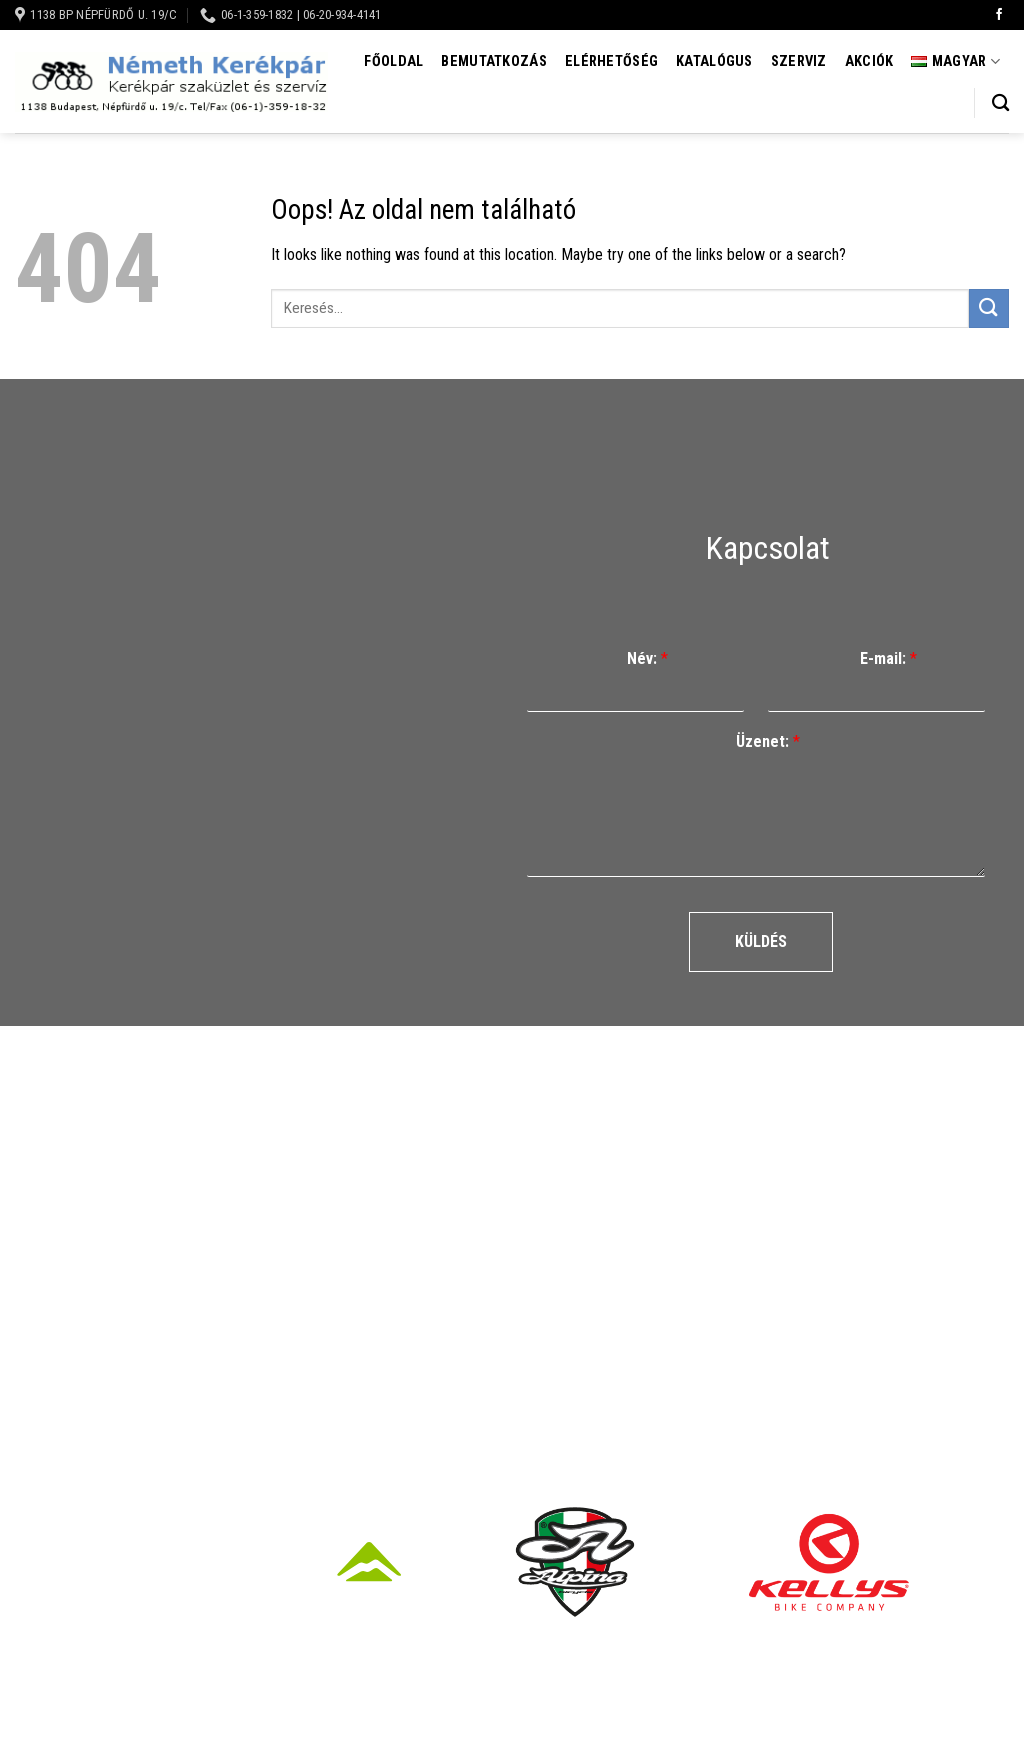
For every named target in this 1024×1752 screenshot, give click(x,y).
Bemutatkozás (493, 61)
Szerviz (799, 61)
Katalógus (714, 61)
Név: (647, 658)
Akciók (869, 61)
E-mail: (888, 658)
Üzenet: (768, 741)
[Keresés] (1000, 103)
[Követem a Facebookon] (999, 15)
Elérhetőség (611, 61)
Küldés (761, 941)
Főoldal (393, 61)
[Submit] (989, 308)
